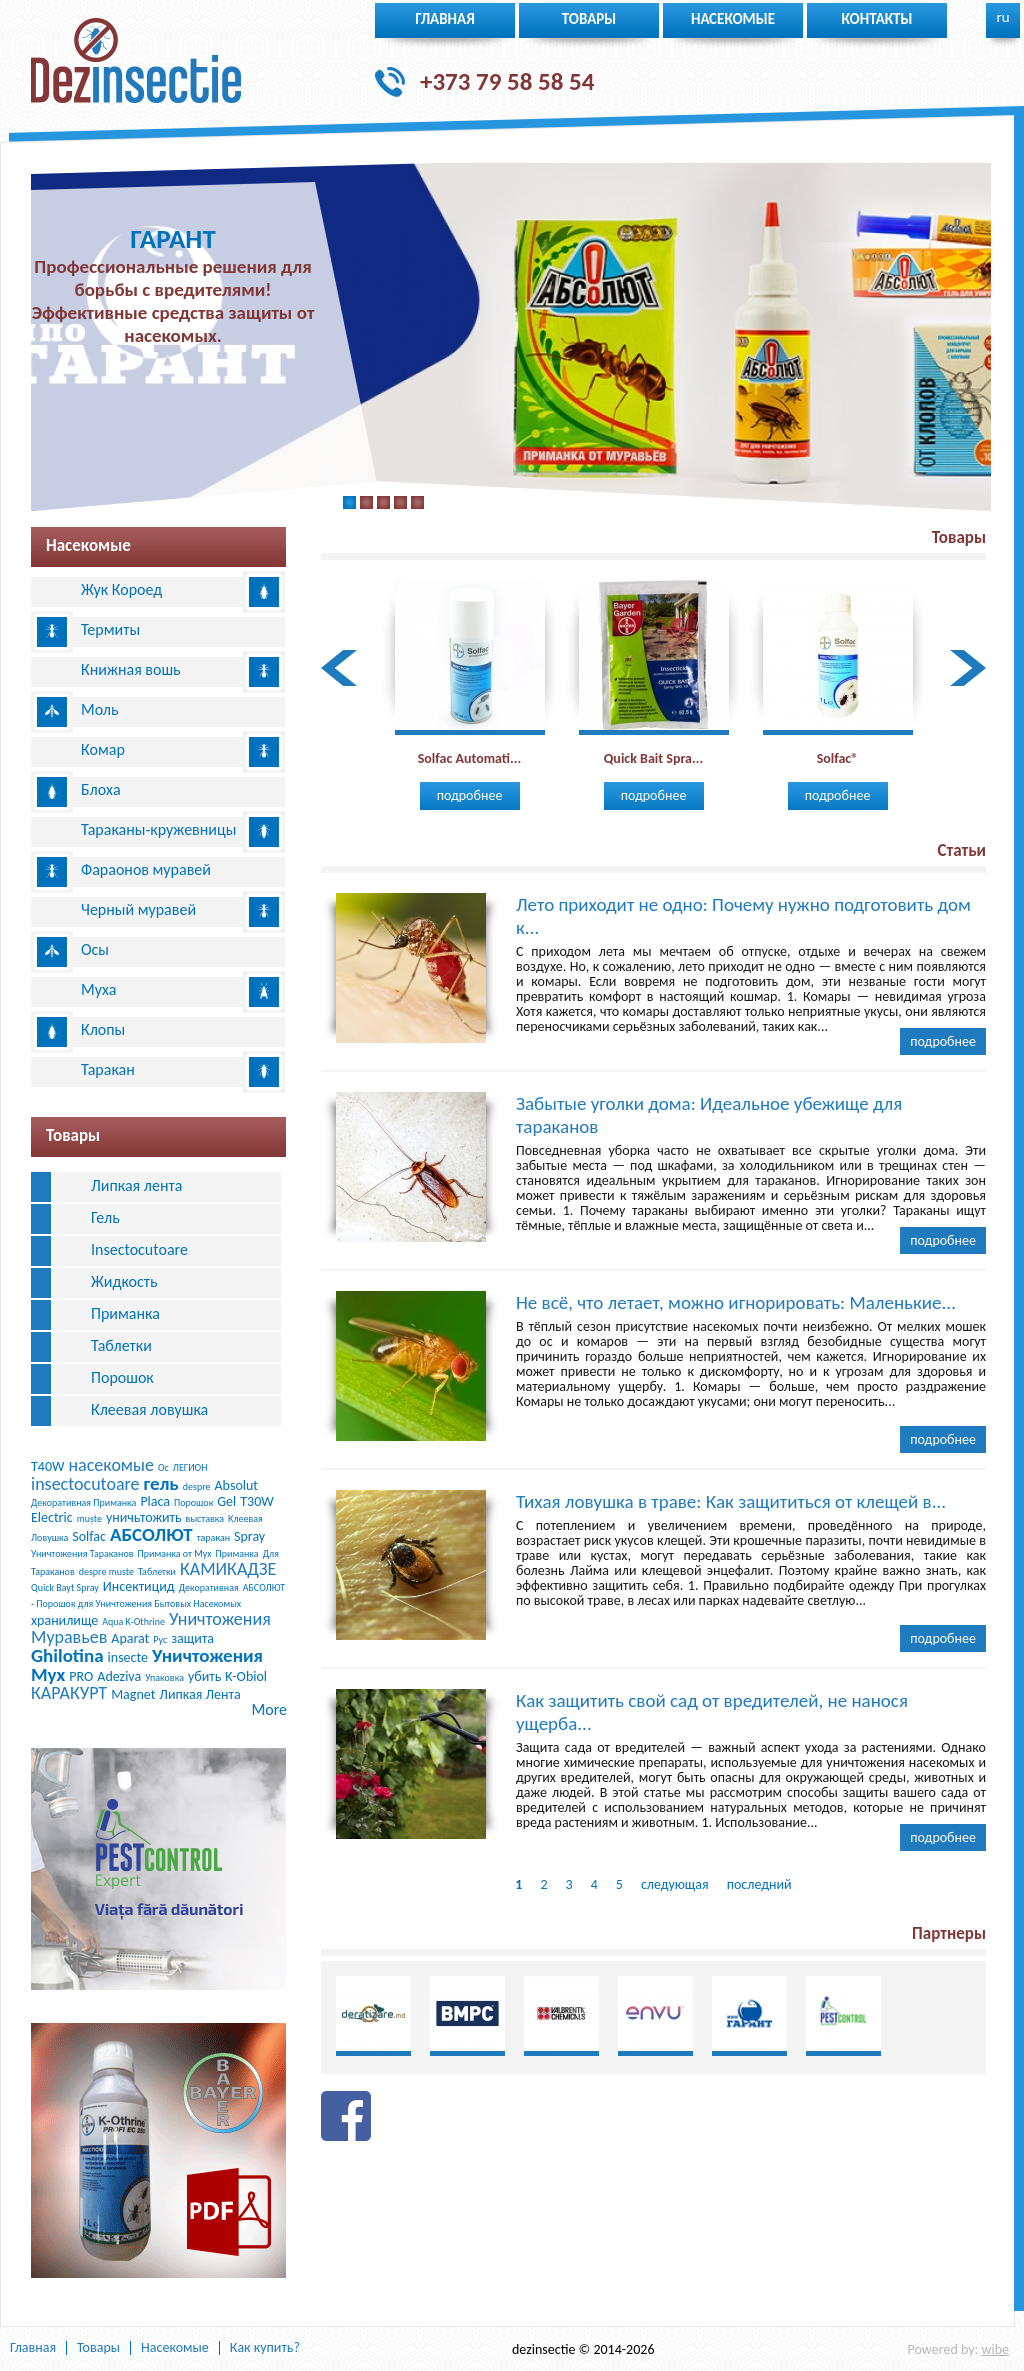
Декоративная (209, 1587)
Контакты (877, 19)
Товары (589, 19)
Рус (160, 1639)
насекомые (111, 1465)
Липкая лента (136, 1185)
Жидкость (124, 1281)
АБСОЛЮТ (151, 1534)
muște (89, 1518)
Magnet (133, 1694)
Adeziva (119, 1676)
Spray (249, 1536)
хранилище (64, 1620)
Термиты (110, 629)
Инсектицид (139, 1586)
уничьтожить (144, 1517)
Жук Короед (121, 589)
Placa (155, 1501)
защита (192, 1638)
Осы (95, 949)
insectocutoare (85, 1484)
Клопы (103, 1029)
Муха (99, 989)
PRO (81, 1676)
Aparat (130, 1638)
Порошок (122, 1377)
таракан (213, 1537)
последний (759, 1884)
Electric (52, 1517)
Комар (103, 749)
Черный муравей (138, 909)
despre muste (106, 1571)
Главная (445, 19)
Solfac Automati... (470, 758)
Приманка (125, 1313)
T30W (256, 1501)
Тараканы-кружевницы (158, 829)
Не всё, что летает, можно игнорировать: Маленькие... (736, 1302)
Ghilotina (67, 1655)
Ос (163, 1467)
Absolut (237, 1485)
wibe (995, 2349)
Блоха (101, 789)
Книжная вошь (131, 669)
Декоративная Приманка (83, 1502)
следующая (675, 1884)
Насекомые (733, 19)
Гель (105, 1217)
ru (1002, 17)
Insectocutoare (139, 1249)
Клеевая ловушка (149, 1409)
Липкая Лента (199, 1694)
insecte (128, 1657)
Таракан (108, 1069)
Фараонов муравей (146, 869)
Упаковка (164, 1677)
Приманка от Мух (175, 1553)
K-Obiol (246, 1676)
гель (161, 1483)
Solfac (89, 1536)
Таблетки (121, 1345)
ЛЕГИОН (190, 1467)
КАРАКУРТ (69, 1693)
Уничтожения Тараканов (82, 1553)
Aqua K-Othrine (133, 1621)
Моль (100, 709)
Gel (226, 1501)
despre (197, 1486)
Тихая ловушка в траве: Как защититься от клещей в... (731, 1501)
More (269, 1709)
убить (204, 1676)
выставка (205, 1518)
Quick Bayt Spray (65, 1587)
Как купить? (265, 2348)
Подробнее (470, 795)
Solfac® (838, 758)
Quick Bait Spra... (653, 758)
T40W (47, 1466)
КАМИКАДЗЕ (228, 1569)
